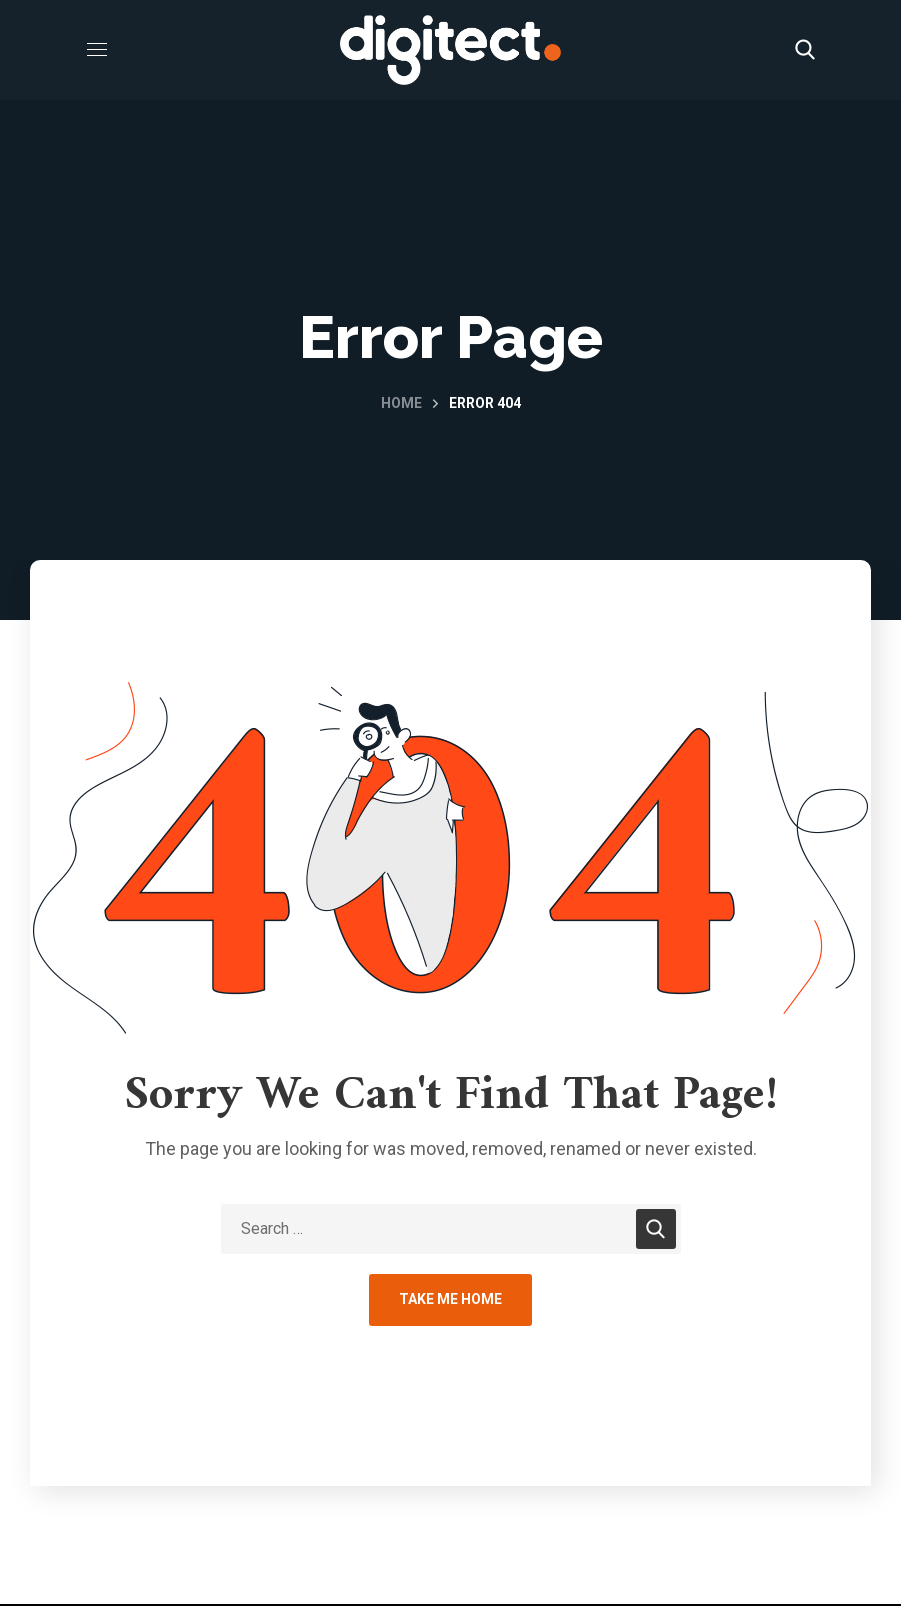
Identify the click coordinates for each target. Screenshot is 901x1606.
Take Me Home (450, 1299)
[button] (805, 50)
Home (401, 403)
